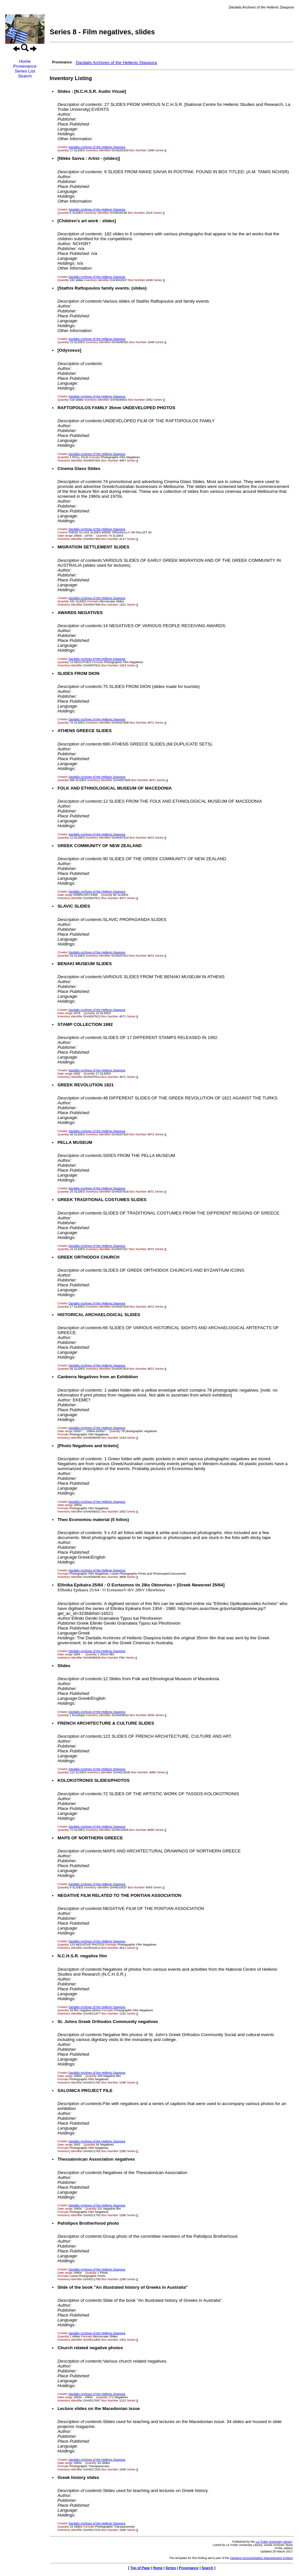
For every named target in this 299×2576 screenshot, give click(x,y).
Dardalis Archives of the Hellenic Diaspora (116, 62)
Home (25, 61)
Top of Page (140, 2568)
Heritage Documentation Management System (261, 2558)
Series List (25, 71)
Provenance (24, 66)
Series (171, 2568)
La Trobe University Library (274, 2541)
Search (25, 76)
